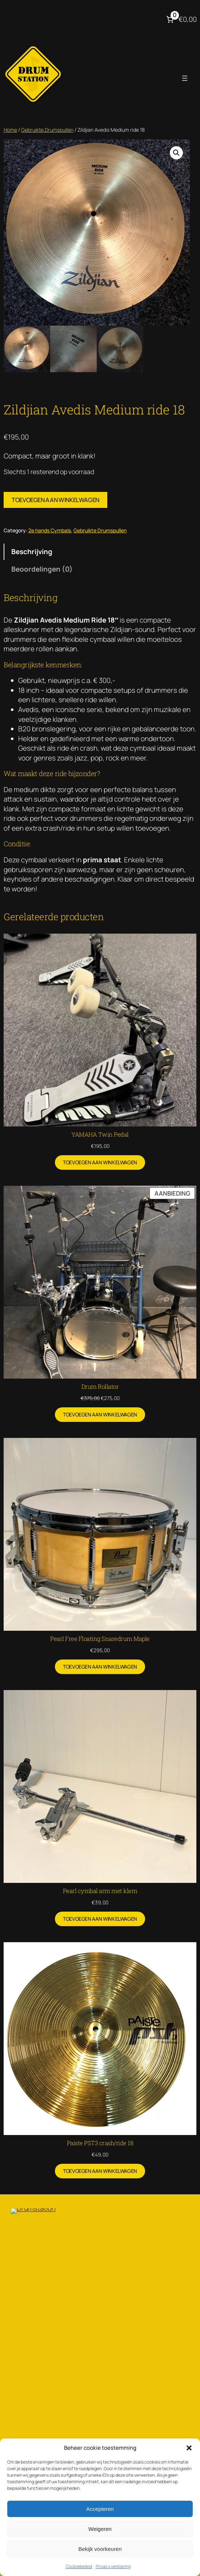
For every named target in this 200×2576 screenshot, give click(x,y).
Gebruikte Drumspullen (47, 129)
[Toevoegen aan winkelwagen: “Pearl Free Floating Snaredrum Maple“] (100, 1666)
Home (10, 129)
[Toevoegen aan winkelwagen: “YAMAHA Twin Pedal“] (100, 1162)
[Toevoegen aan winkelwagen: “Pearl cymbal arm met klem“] (100, 1919)
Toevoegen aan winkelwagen (55, 500)
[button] (189, 2448)
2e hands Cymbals (49, 530)
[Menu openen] (184, 78)
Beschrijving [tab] (31, 551)
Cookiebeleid (79, 2566)
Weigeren (100, 2529)
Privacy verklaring (113, 2566)
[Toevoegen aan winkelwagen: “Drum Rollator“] (100, 1414)
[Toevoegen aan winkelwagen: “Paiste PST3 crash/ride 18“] (100, 2171)
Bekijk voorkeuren (99, 2549)
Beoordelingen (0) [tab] (42, 569)
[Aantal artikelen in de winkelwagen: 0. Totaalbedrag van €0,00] (180, 19)
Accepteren (100, 2509)
